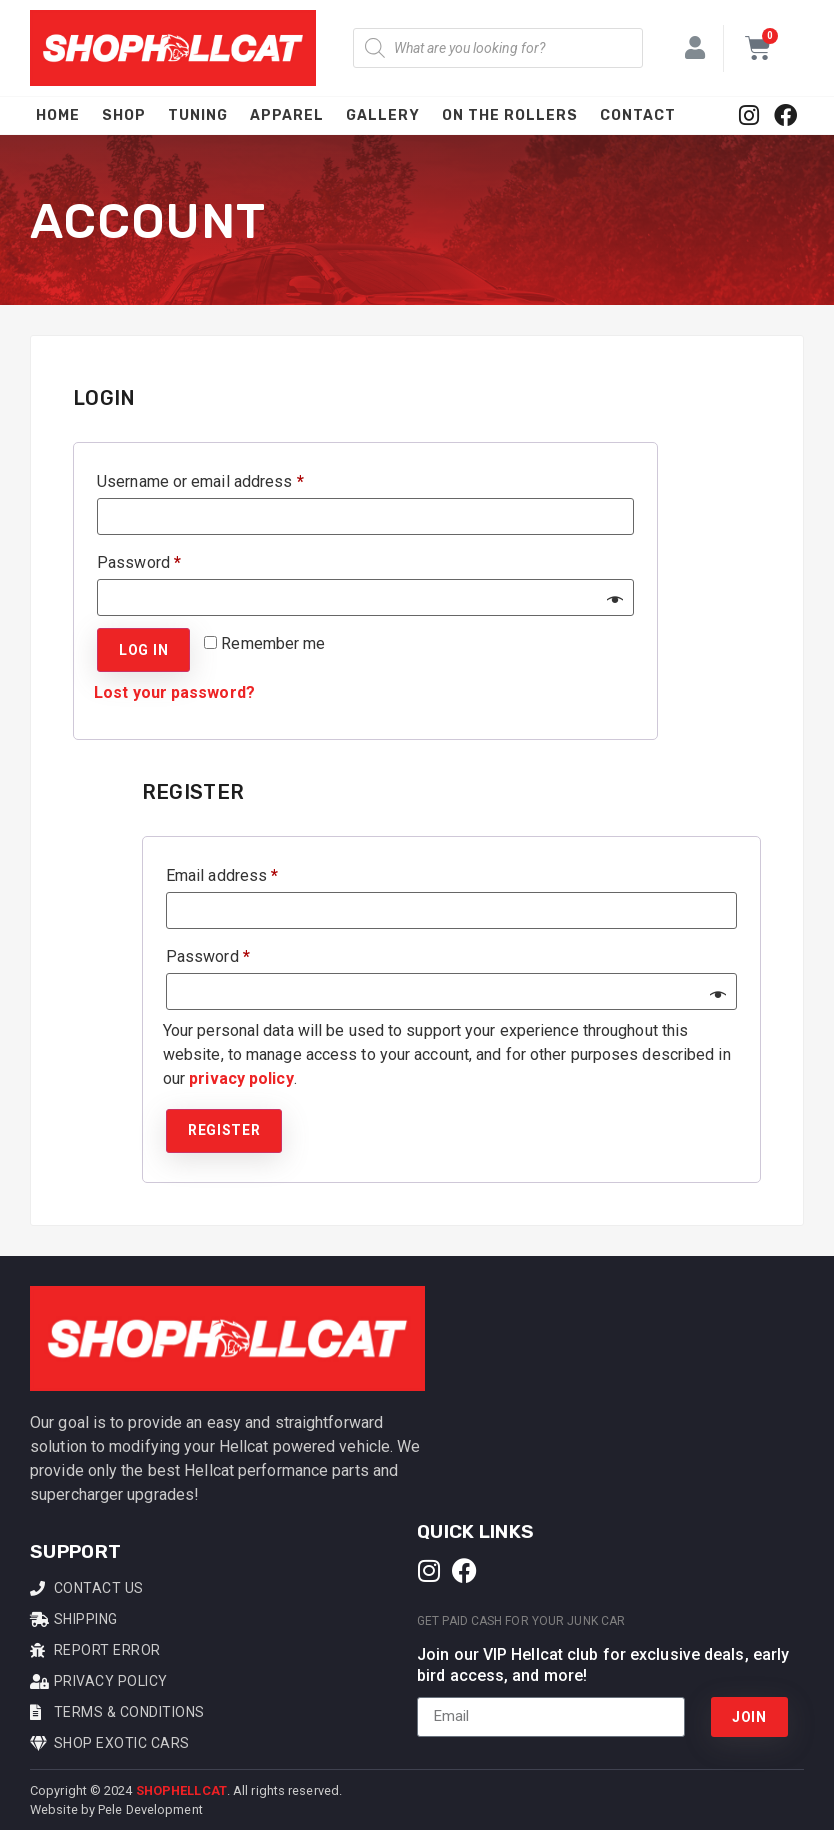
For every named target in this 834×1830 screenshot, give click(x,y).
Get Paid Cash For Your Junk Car (521, 1621)
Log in (143, 650)
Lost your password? (174, 692)
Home (58, 115)
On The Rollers (510, 115)
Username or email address (232, 478)
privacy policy (241, 1078)
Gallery (383, 115)
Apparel (287, 115)
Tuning (198, 115)
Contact (638, 115)
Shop (124, 115)
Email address (253, 872)
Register (224, 1130)
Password (170, 559)
